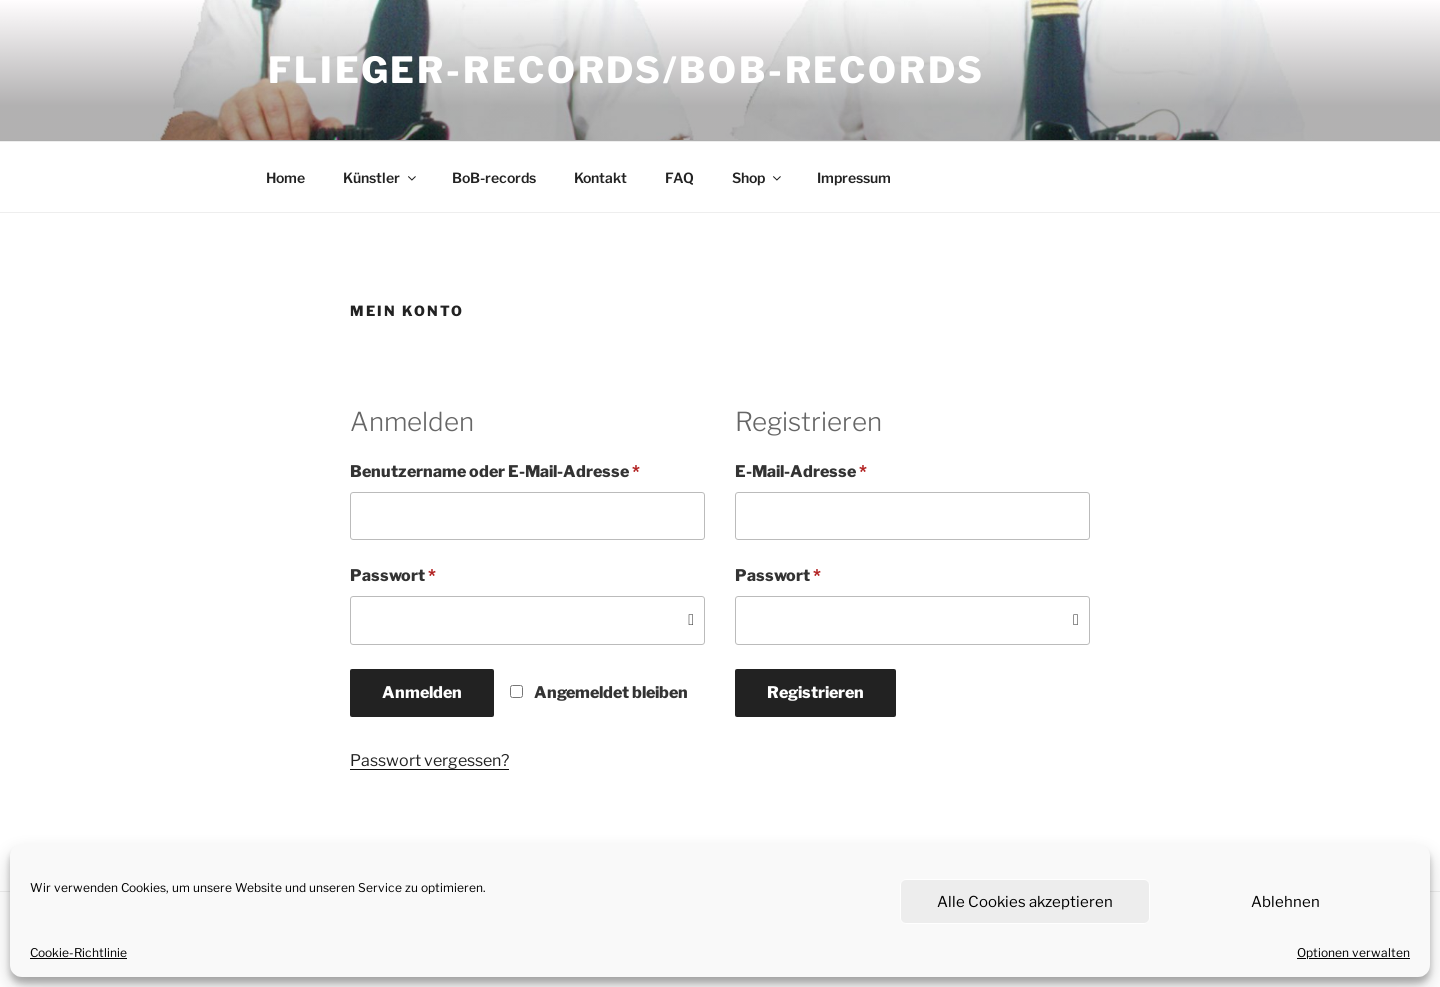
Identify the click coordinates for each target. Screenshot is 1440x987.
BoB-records (494, 177)
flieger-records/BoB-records (626, 70)
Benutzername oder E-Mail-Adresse (527, 470)
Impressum (854, 177)
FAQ (679, 177)
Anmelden (422, 692)
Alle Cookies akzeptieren (1025, 902)
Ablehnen (1285, 902)
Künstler (381, 177)
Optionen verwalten (1353, 952)
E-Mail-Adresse (848, 470)
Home (285, 177)
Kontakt (600, 177)
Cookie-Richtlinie (78, 952)
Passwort (440, 574)
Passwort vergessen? (429, 760)
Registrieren (815, 692)
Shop (758, 177)
